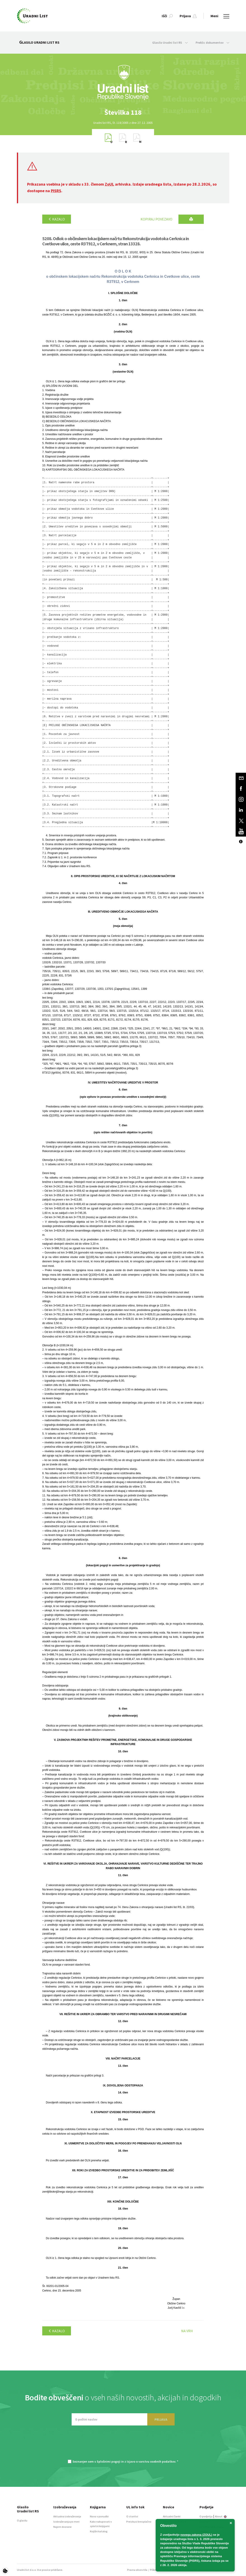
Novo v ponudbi (99, 2516)
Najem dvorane (62, 2526)
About (221, 2516)
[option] (123, 112)
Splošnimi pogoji (108, 2461)
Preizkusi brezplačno (138, 2521)
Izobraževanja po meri (66, 2521)
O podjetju (206, 2516)
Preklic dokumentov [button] (212, 43)
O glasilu (22, 2520)
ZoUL (109, 184)
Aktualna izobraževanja (67, 2516)
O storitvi (132, 2516)
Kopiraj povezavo (156, 219)
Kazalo (56, 219)
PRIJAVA (161, 2419)
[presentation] (123, 2445)
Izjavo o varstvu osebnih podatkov (151, 2461)
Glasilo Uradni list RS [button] (170, 43)
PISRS (56, 190)
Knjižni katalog (99, 2531)
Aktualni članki (171, 2516)
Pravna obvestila (137, 2569)
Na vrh (187, 2331)
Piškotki (155, 2569)
